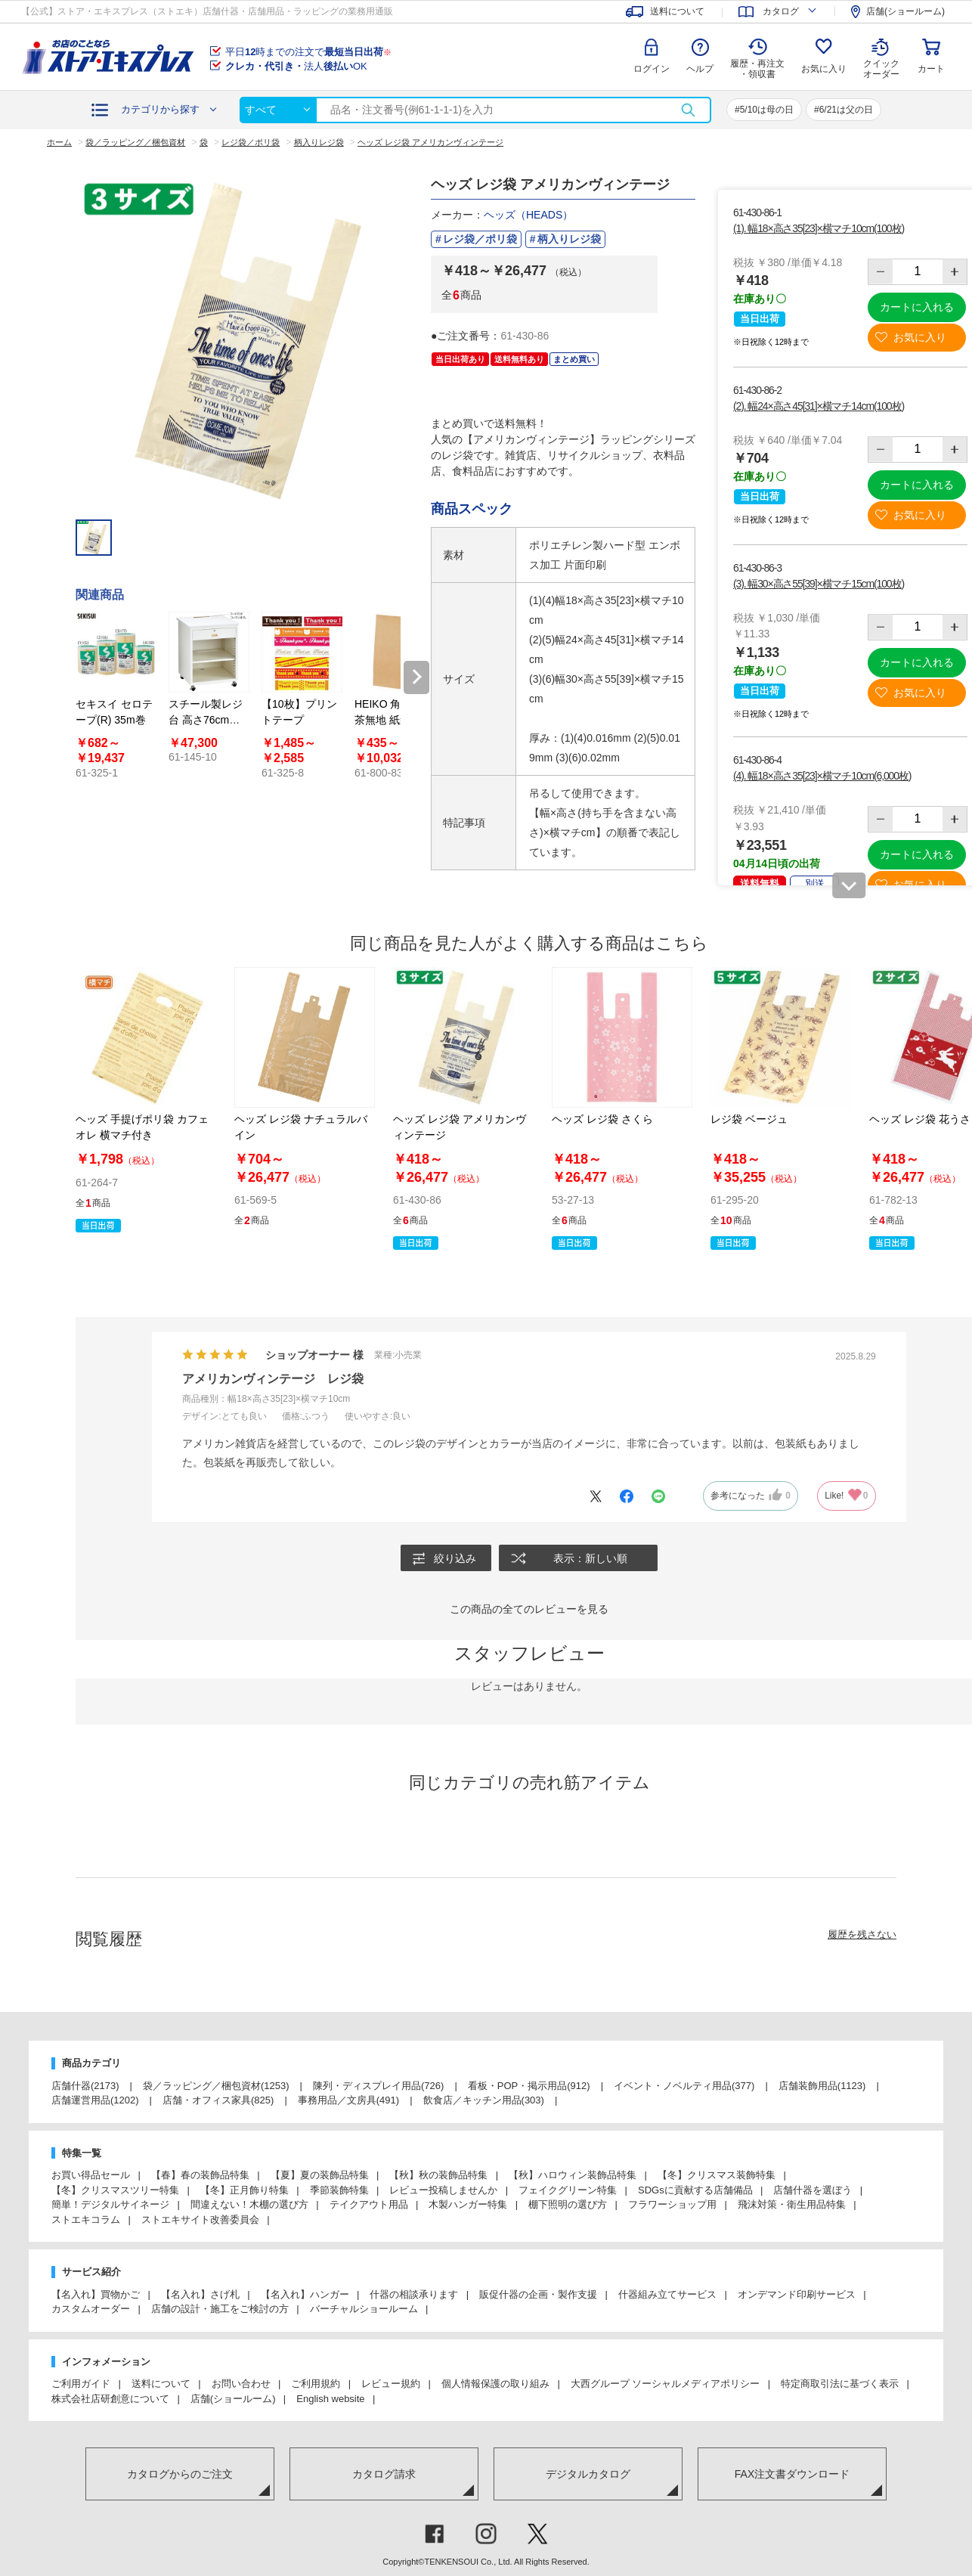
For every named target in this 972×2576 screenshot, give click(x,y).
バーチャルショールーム (364, 2308)
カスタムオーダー (90, 2308)
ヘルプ (700, 69)
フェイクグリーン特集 (568, 2190)
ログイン (651, 69)
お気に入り (824, 69)
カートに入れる (917, 307)
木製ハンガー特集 (468, 2204)
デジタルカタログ (588, 2474)
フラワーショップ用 (672, 2204)
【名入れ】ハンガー (305, 2294)
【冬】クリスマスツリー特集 (115, 2190)
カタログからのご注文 (180, 2474)
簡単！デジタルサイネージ (110, 2204)
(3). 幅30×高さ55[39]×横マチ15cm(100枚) (818, 584)
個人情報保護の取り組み (495, 2383)
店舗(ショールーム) (233, 2398)
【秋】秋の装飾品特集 (438, 2175)
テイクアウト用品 (369, 2204)
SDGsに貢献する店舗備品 (695, 2190)
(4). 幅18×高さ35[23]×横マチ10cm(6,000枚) (822, 776)
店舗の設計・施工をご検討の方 (220, 2308)
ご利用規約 (315, 2383)
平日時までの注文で (308, 51)
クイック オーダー (881, 57)
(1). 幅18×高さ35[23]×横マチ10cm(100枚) (818, 228)
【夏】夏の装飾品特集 (320, 2175)
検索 (688, 110)
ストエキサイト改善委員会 (200, 2219)
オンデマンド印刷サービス (797, 2294)
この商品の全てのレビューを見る (529, 1609)
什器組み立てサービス (667, 2294)
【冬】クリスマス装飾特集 (716, 2175)
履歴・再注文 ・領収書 (757, 68)
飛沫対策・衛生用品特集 (792, 2204)
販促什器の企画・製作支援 (538, 2294)
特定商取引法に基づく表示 (840, 2383)
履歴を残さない (862, 1934)
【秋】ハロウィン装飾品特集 (572, 2175)
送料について (161, 2383)
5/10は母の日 (767, 109)
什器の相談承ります (414, 2294)
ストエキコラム (85, 2219)
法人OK (296, 66)
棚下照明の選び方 (567, 2204)
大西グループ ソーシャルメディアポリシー (665, 2383)
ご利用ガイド (80, 2383)
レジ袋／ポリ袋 (480, 239)
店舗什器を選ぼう (812, 2190)
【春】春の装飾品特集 (200, 2175)
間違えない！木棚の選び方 (249, 2204)
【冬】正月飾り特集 (244, 2190)
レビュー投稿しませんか (443, 2190)
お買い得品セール (90, 2175)
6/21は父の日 (846, 109)
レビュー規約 (390, 2383)
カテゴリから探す (160, 109)
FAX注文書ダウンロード (792, 2474)
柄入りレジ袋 (569, 239)
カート (931, 69)
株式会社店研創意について (110, 2398)
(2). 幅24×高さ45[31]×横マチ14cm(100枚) (818, 406)
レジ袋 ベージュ (749, 1119)
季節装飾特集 (339, 2190)
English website (330, 2398)
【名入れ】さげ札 (200, 2294)
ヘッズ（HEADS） (528, 215)
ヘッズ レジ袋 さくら (602, 1119)
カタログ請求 (384, 2474)
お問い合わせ (241, 2383)
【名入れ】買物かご (95, 2294)
